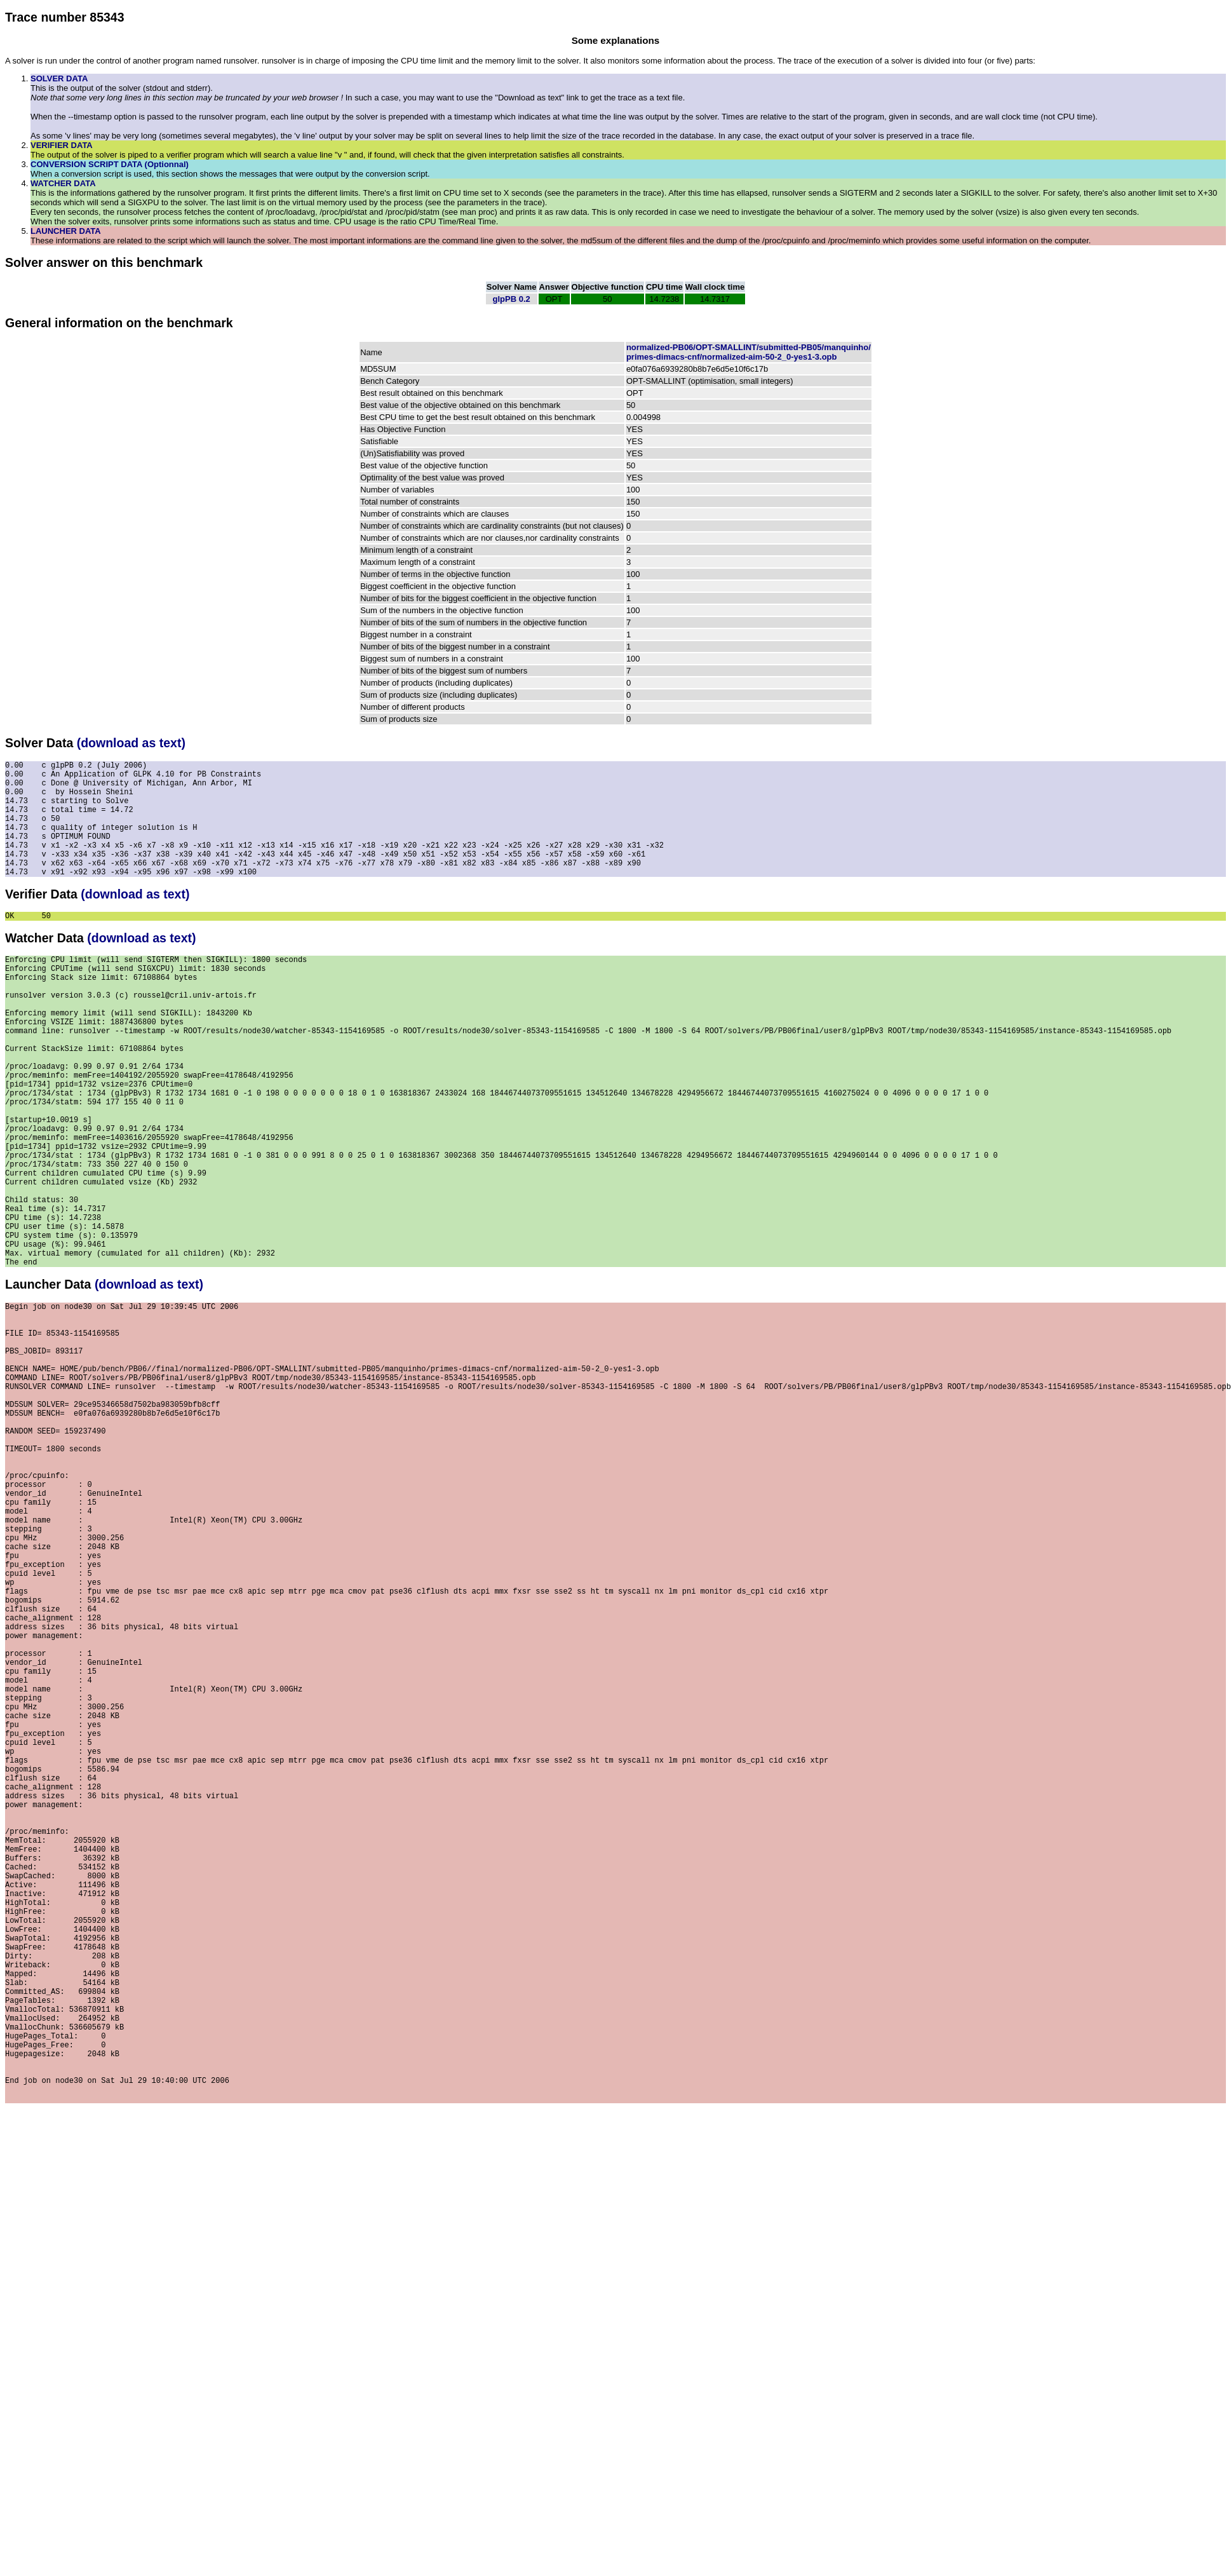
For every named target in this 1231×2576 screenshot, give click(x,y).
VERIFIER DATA (61, 145)
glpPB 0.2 (511, 299)
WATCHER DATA (63, 183)
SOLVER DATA (59, 78)
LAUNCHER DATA (65, 231)
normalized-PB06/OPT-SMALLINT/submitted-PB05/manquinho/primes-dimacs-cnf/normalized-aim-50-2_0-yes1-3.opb (748, 352)
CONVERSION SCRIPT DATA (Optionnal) (109, 164)
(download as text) (131, 743)
